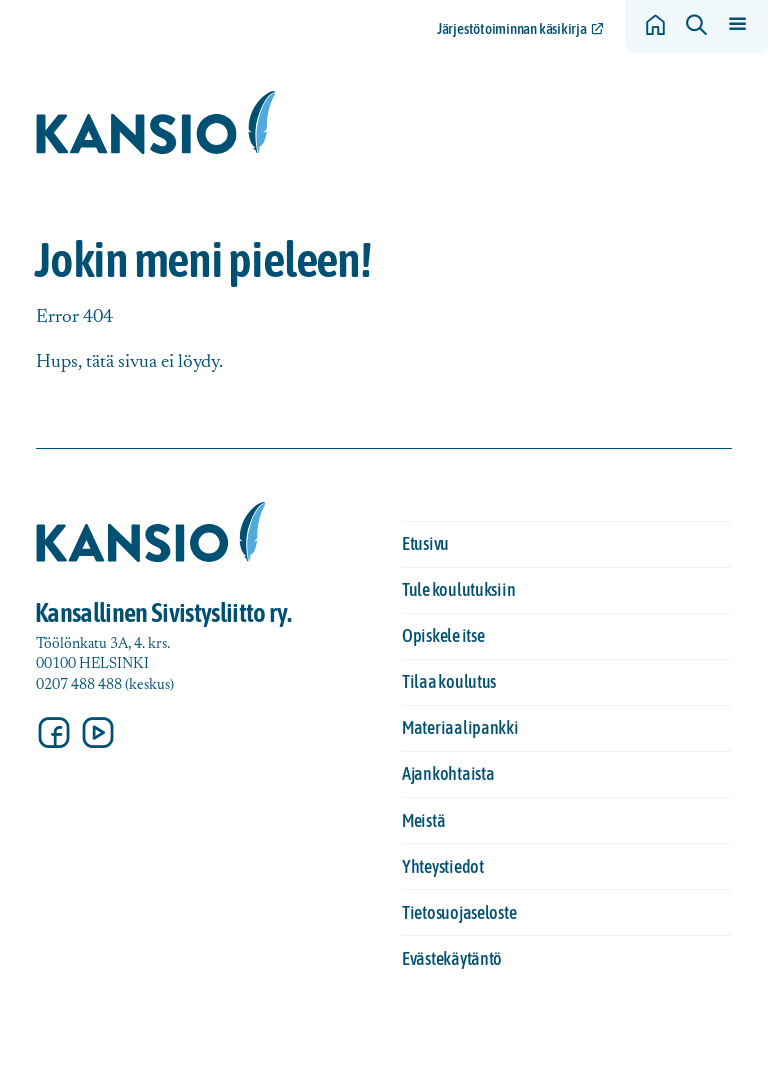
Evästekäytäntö (452, 958)
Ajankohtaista (448, 773)
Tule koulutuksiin (458, 589)
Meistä (423, 820)
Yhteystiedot (443, 866)
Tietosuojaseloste (459, 912)
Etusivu (425, 543)
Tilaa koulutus (449, 681)
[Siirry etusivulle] (156, 122)
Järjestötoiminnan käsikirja (512, 28)
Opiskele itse (443, 635)
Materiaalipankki (460, 727)
